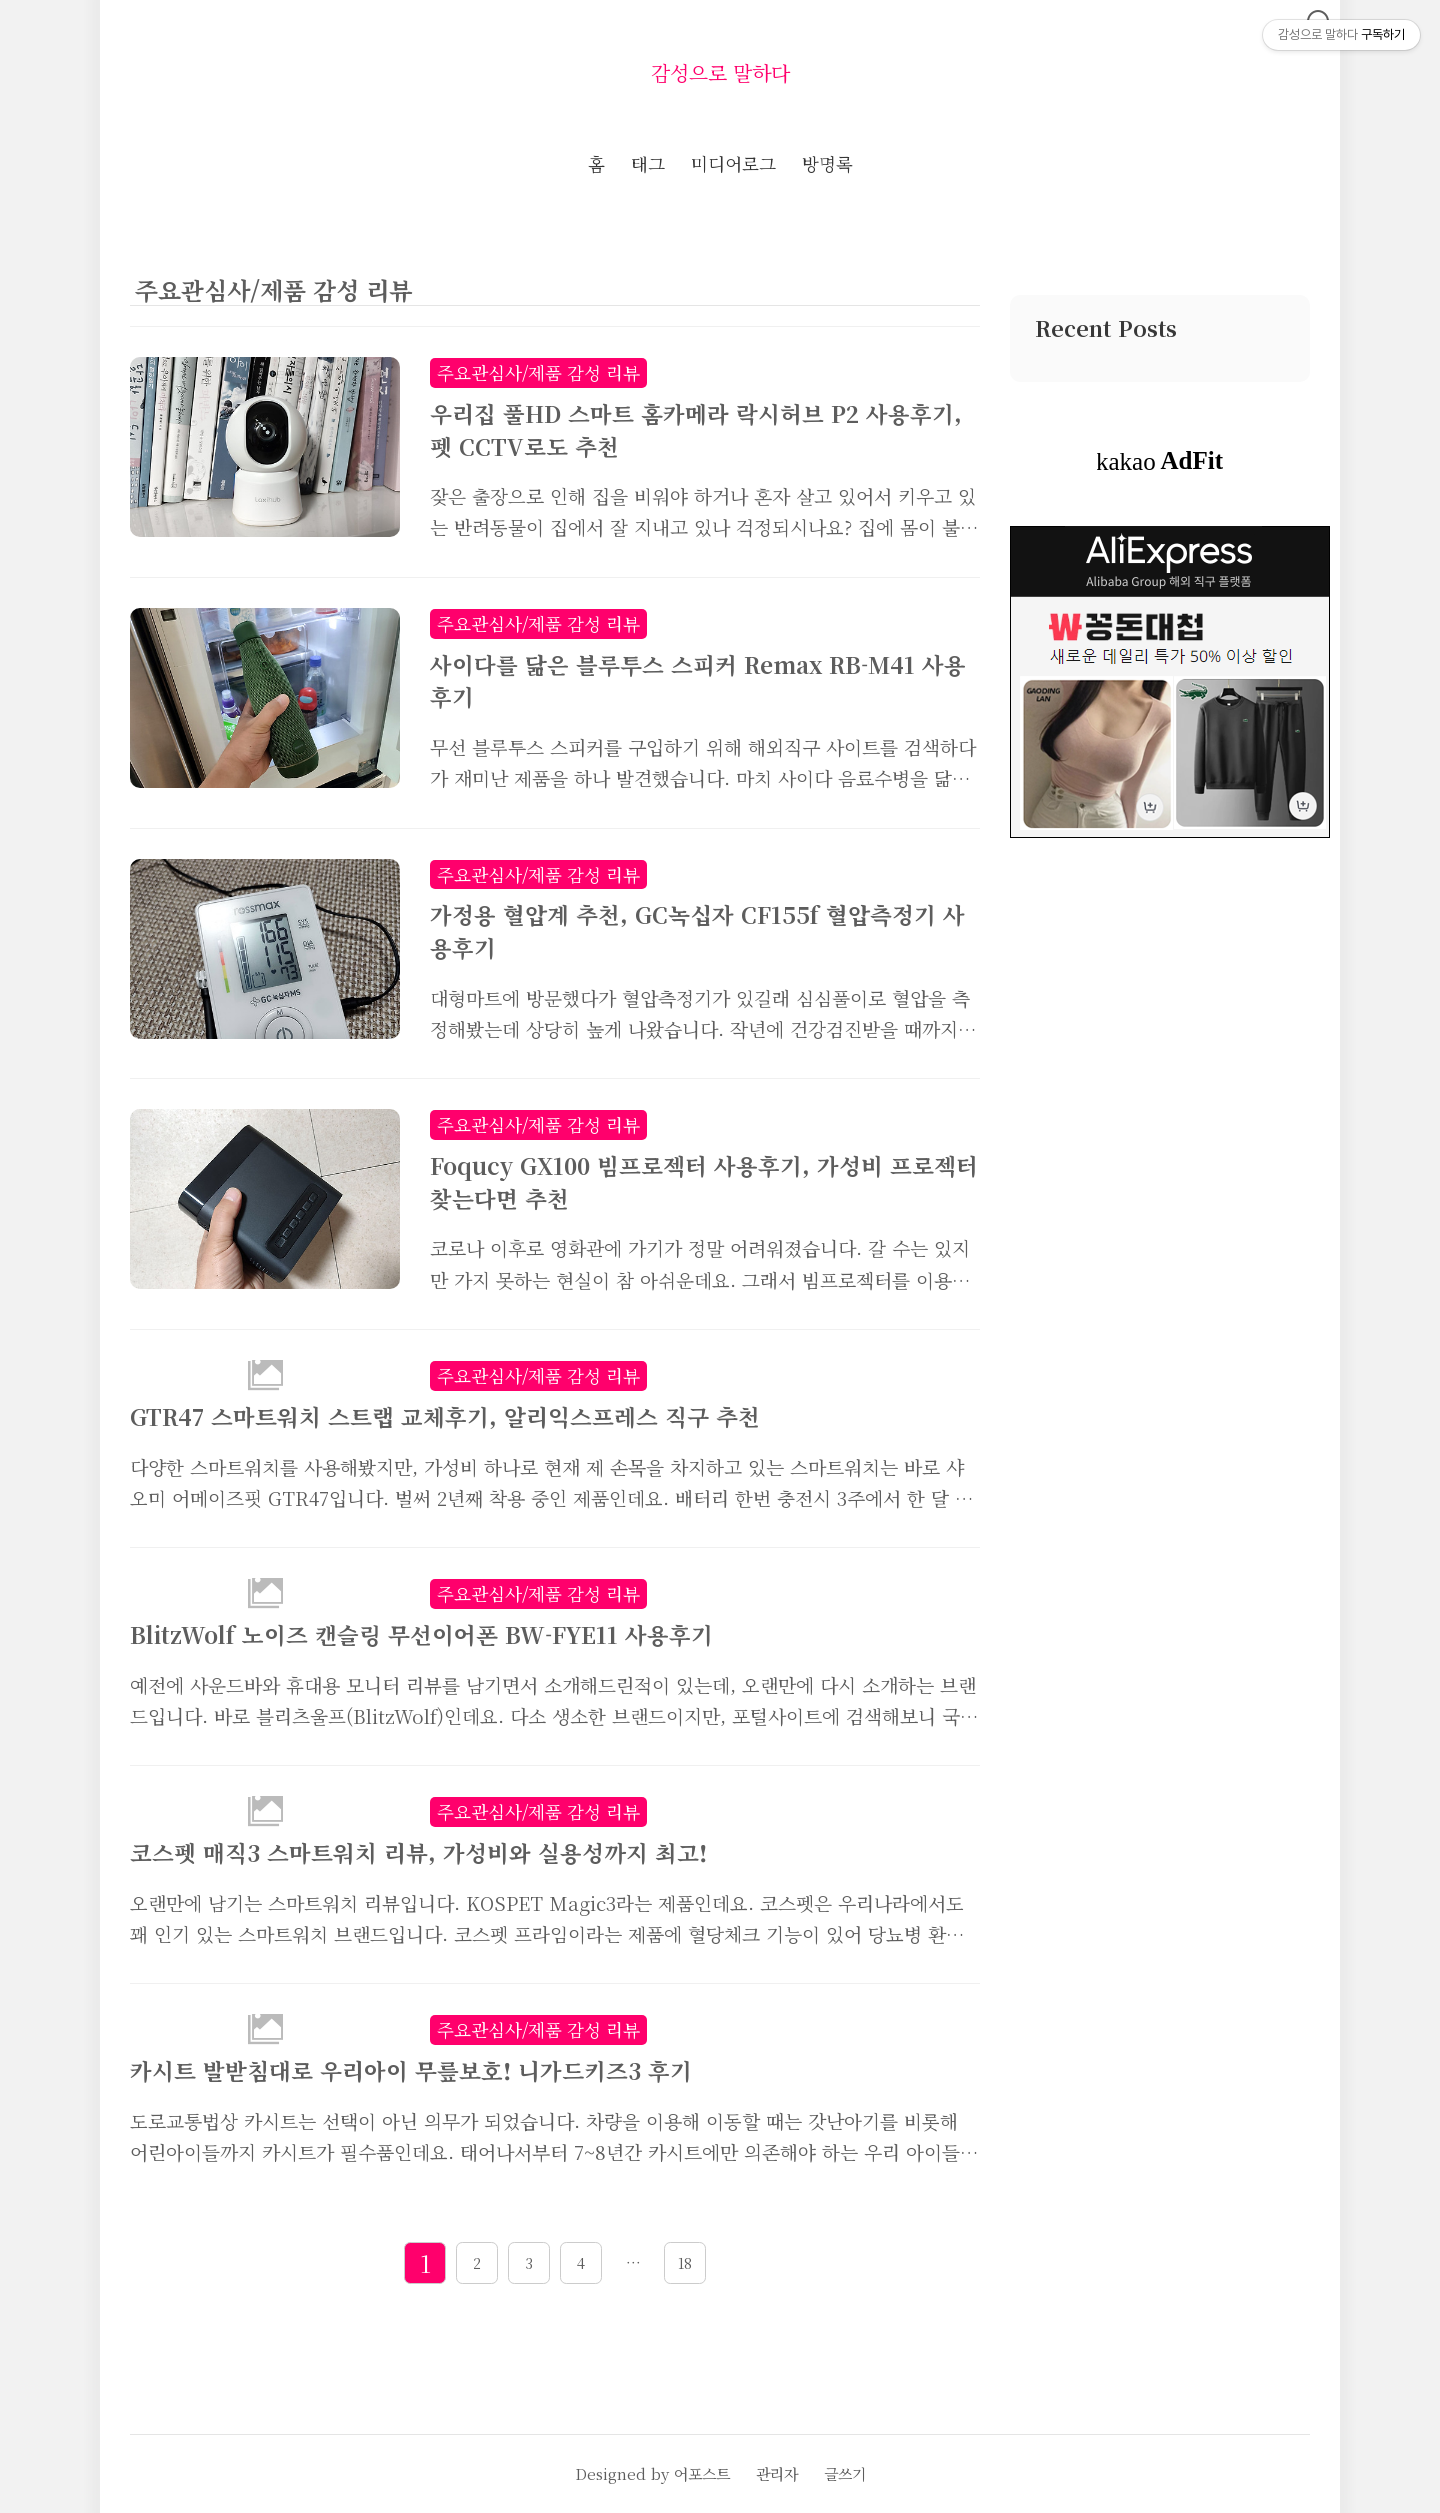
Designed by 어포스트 (652, 2473)
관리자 (777, 2473)
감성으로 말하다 (720, 72)
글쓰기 (845, 2473)
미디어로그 (733, 163)
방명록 (827, 163)
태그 (648, 163)
